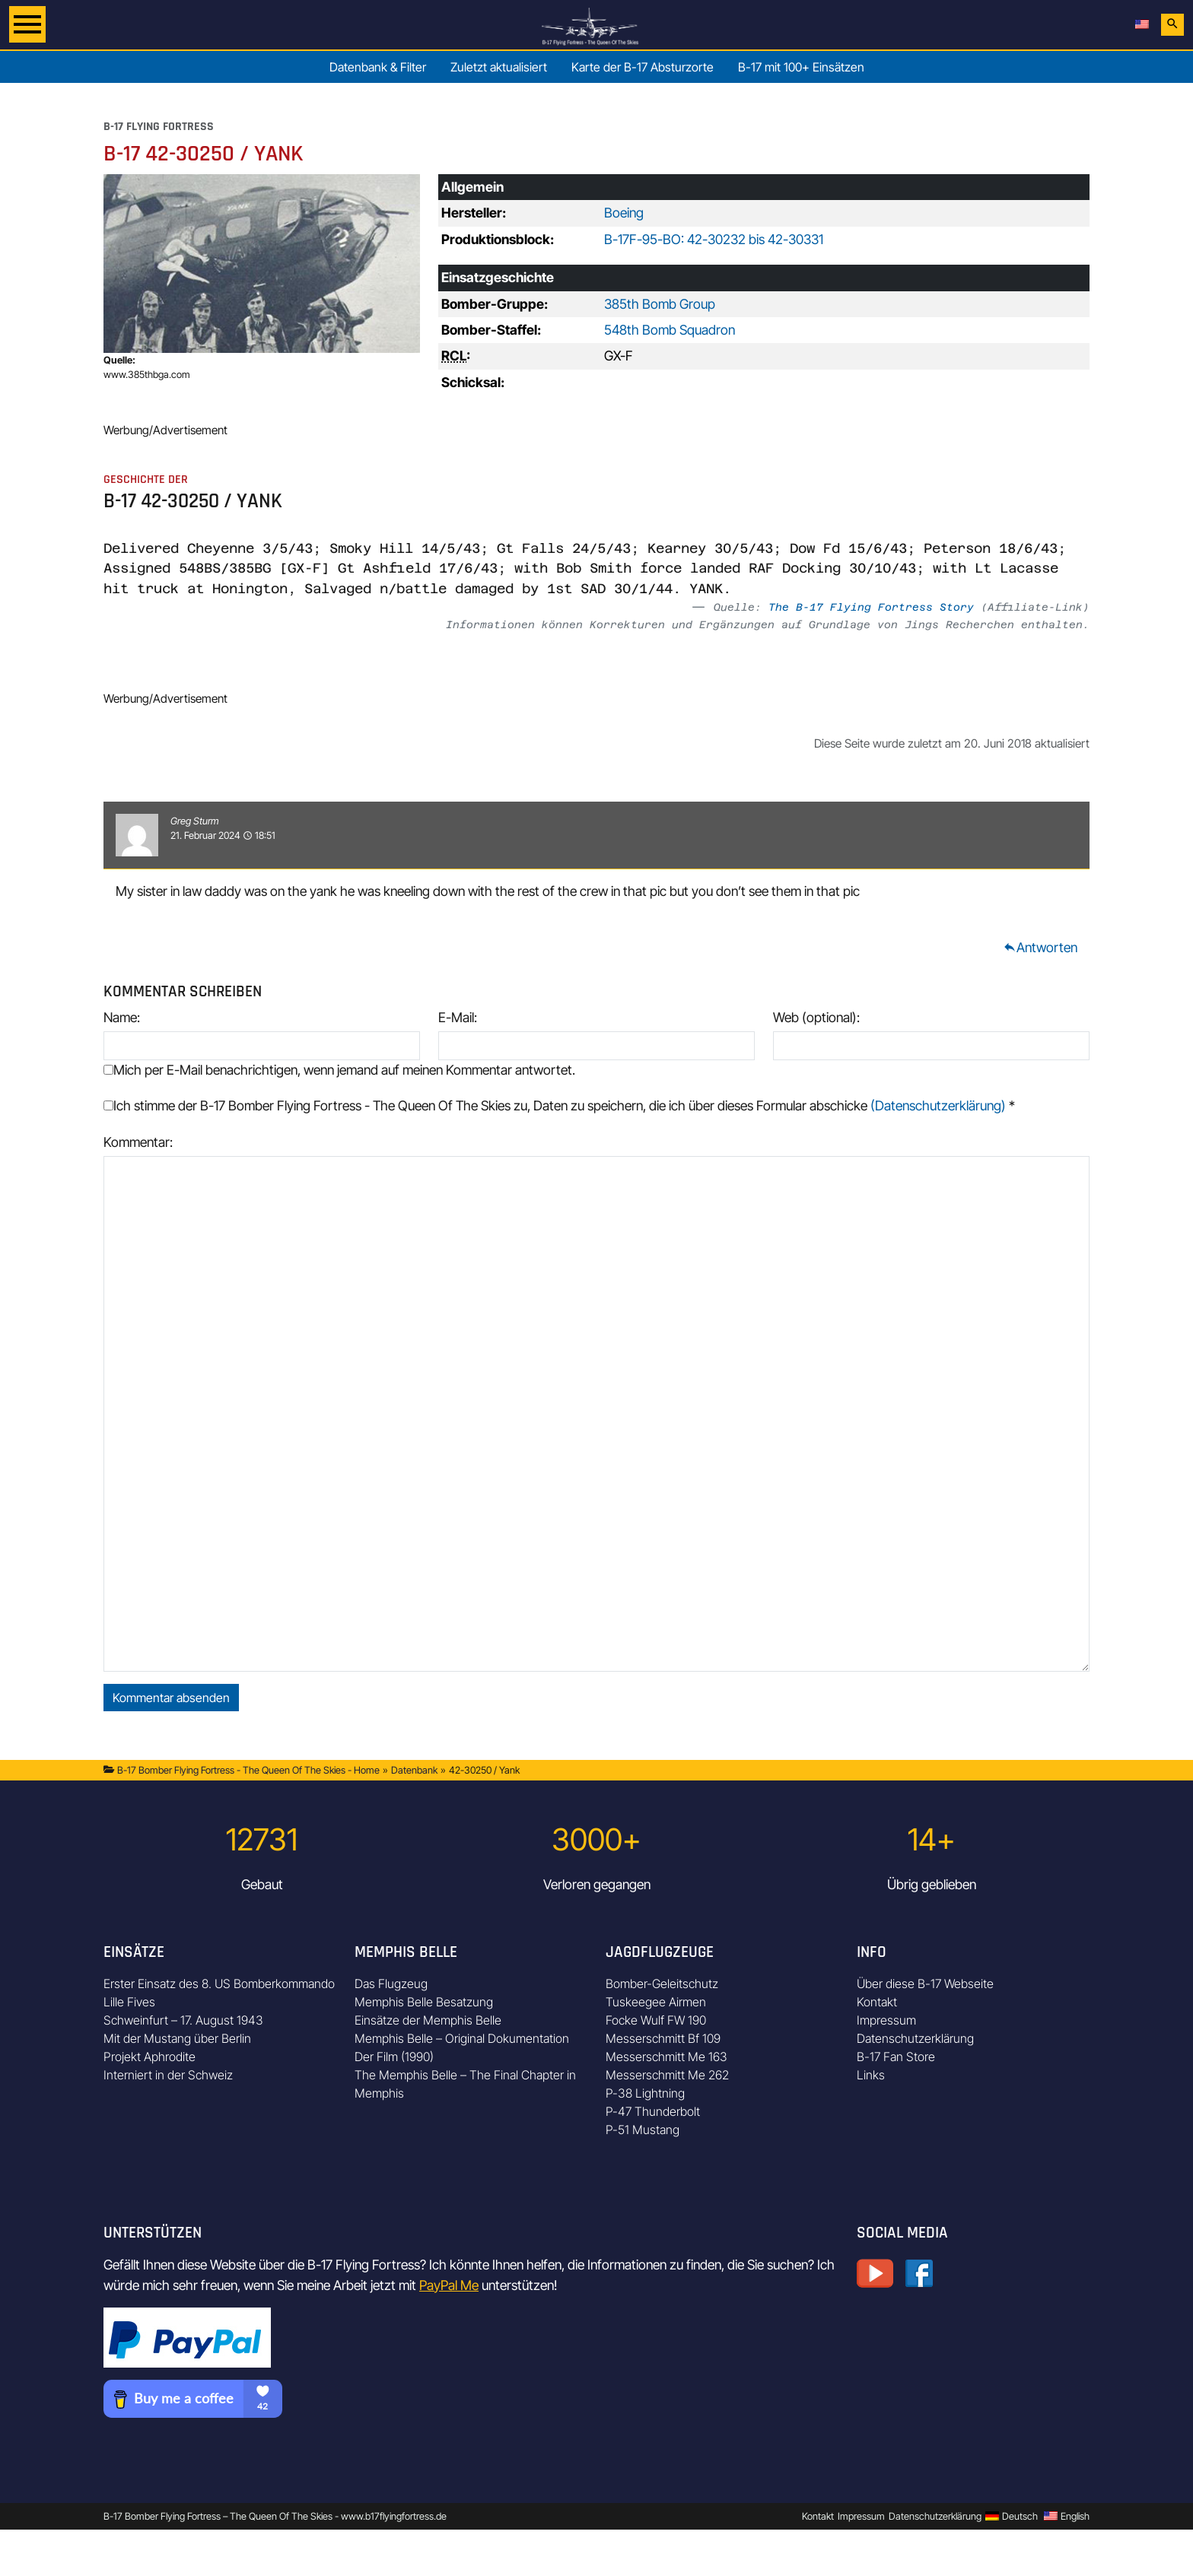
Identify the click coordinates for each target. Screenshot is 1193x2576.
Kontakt (877, 2001)
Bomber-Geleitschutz (662, 1983)
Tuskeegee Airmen (656, 2001)
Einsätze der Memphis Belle (428, 2020)
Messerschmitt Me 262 (667, 2074)
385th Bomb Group (659, 304)
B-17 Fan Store (896, 2056)
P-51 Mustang (642, 2129)
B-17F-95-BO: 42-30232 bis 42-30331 (713, 239)
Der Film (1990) (394, 2056)
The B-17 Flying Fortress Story (871, 607)
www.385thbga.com (146, 374)
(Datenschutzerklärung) (938, 1105)
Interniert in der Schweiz (168, 2074)
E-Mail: (457, 1017)
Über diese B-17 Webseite (925, 1983)
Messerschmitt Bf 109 (663, 2038)
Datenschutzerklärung (915, 2038)
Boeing (624, 213)
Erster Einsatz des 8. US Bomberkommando (219, 1983)
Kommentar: (138, 1142)
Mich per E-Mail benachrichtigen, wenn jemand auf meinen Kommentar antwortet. (339, 1070)
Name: (121, 1017)
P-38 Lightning (645, 2093)
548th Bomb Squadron (669, 330)
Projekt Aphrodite (149, 2056)
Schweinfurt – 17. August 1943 (183, 2020)
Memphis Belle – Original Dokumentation (462, 2038)
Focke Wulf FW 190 (656, 2020)
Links (871, 2074)
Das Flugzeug (391, 1983)
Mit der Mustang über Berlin (177, 2038)
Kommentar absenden (171, 1697)
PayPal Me (449, 2285)
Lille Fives (129, 2001)
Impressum (886, 2020)
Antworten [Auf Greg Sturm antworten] (1040, 947)
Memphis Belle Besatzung (424, 2001)
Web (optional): (816, 1017)
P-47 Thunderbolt (653, 2111)
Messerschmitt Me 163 (666, 2056)
